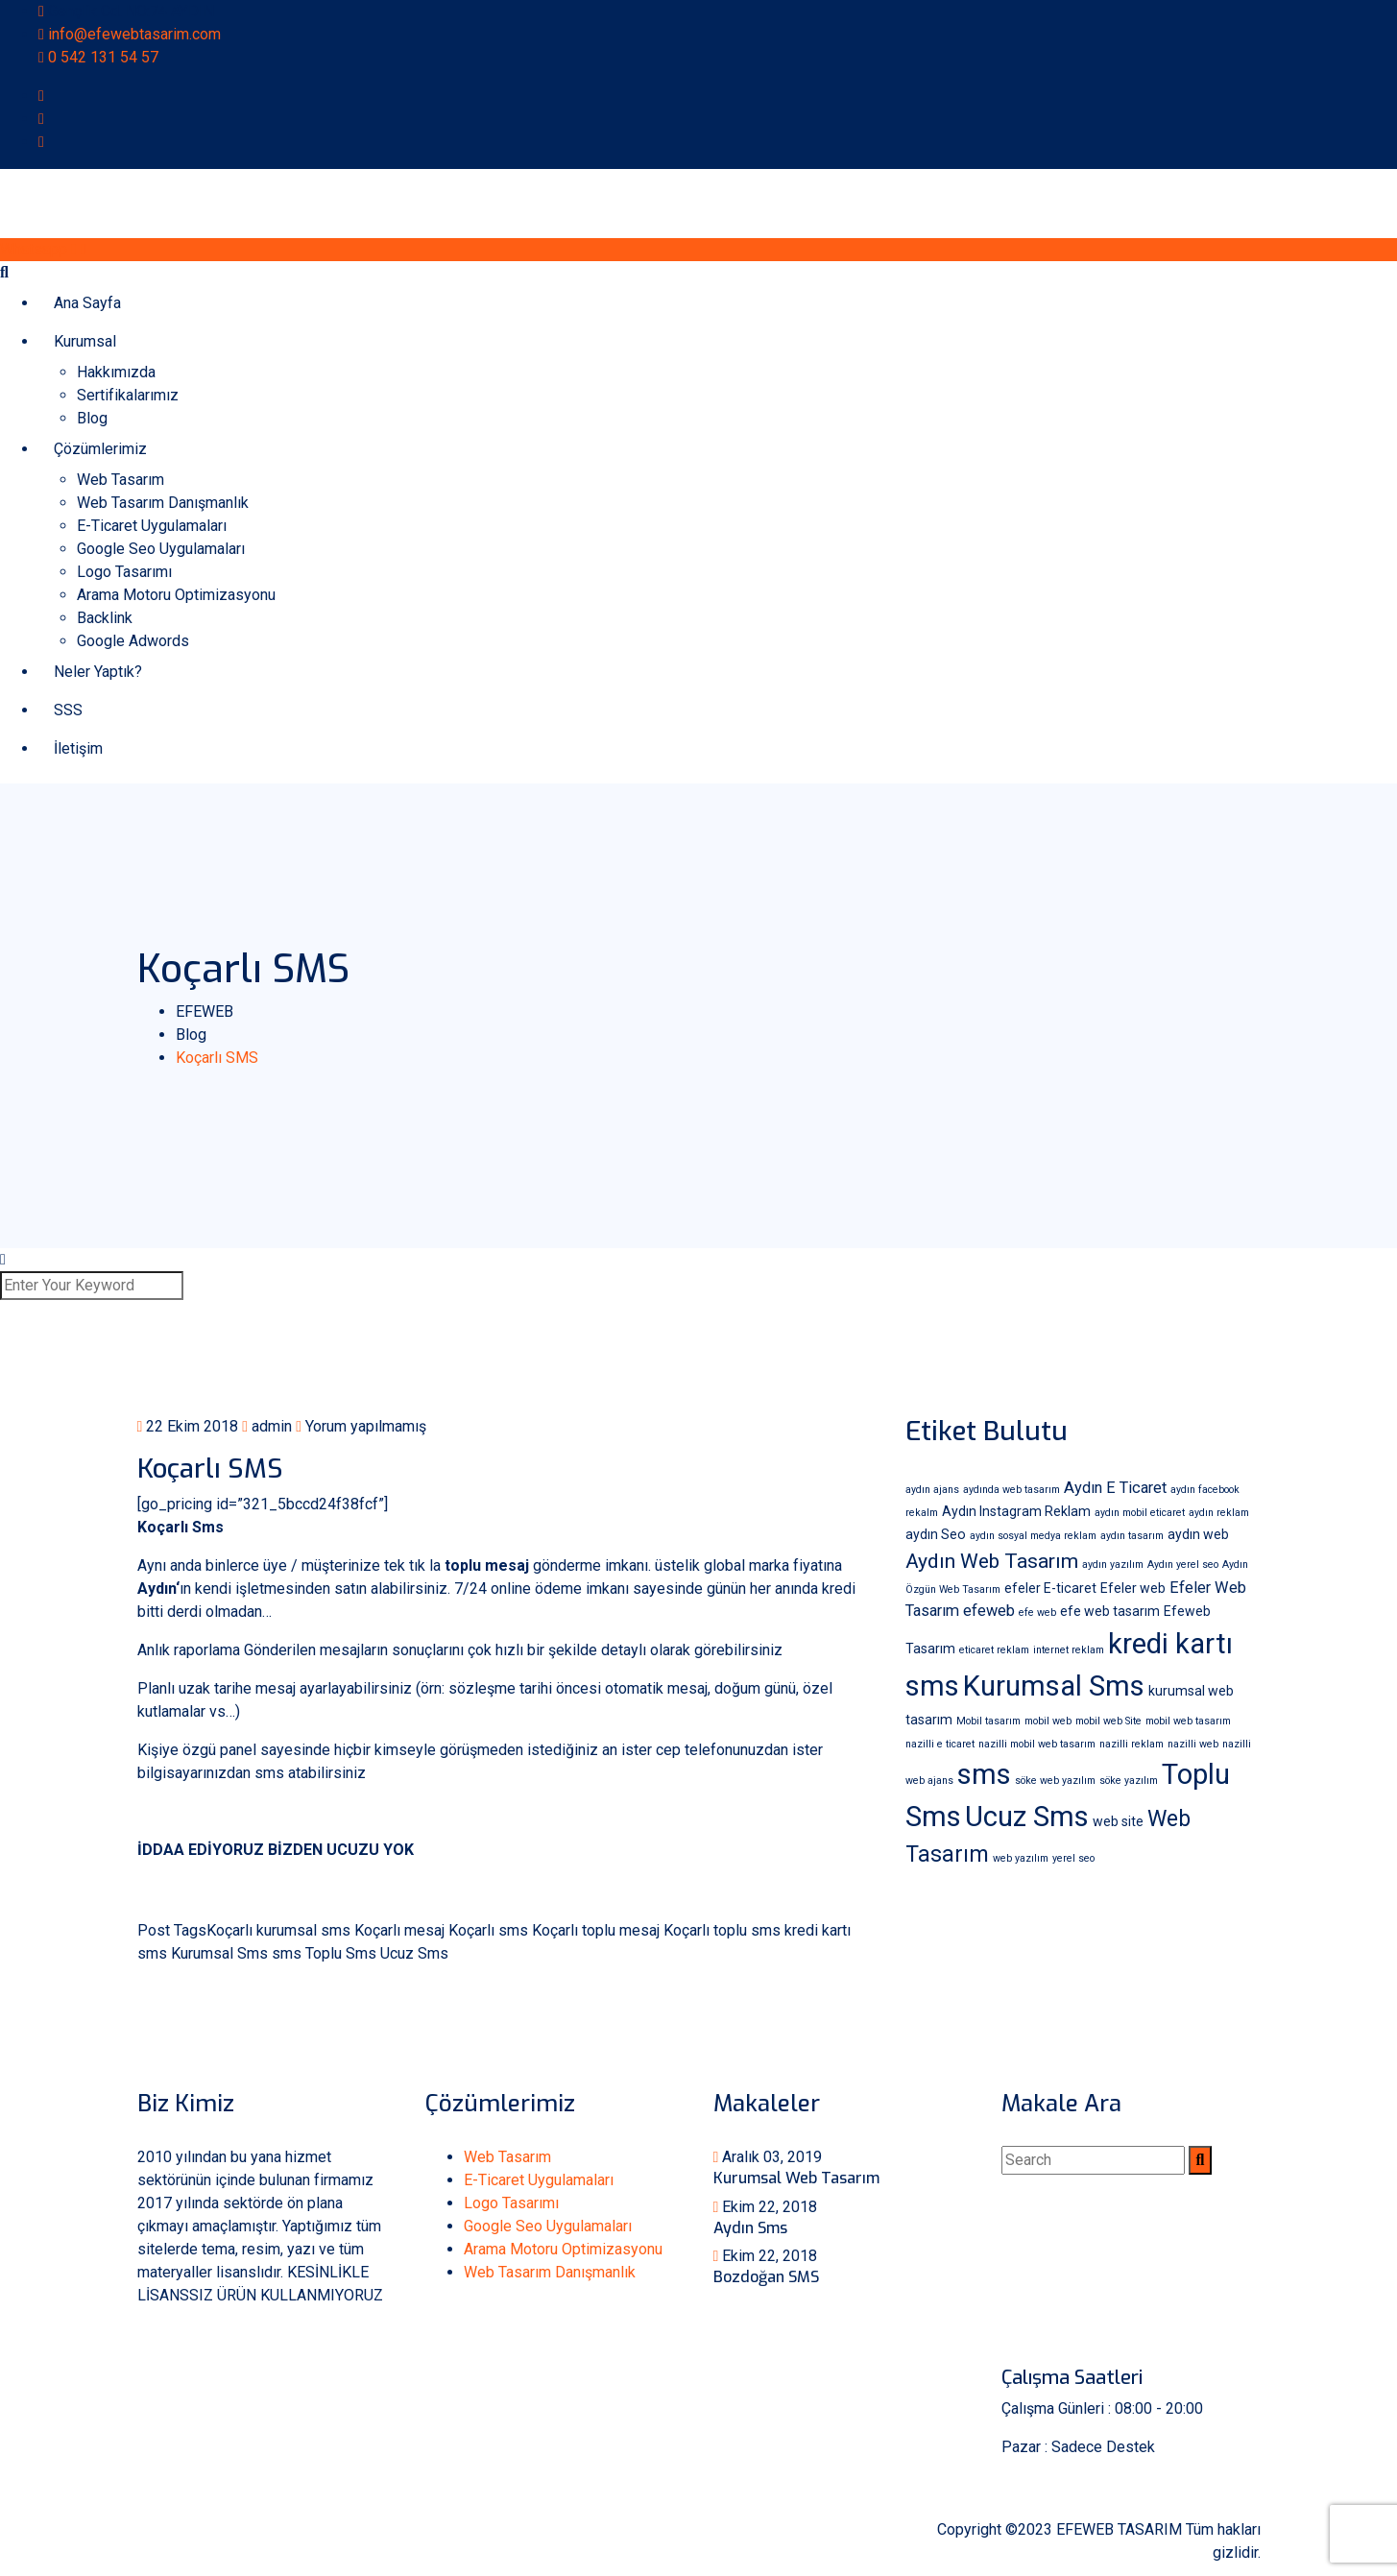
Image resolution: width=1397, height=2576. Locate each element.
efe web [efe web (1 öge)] (1037, 1612)
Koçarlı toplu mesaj (596, 1930)
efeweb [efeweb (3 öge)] (989, 1610)
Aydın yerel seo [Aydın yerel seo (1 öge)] (1182, 1564)
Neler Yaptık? (98, 671)
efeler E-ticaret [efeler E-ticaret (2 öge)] (1050, 1588)
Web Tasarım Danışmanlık (163, 503)
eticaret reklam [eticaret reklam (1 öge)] (994, 1650)
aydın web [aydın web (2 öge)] (1198, 1534)
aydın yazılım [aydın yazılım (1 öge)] (1113, 1564)
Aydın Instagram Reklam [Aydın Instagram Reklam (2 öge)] (1016, 1511)
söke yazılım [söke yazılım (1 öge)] (1128, 1780)
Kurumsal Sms (219, 1953)
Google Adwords (133, 641)
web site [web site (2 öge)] (1118, 1821)
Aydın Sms (750, 2228)
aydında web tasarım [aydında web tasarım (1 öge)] (1011, 1489)
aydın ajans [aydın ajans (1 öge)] (932, 1489)
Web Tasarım (120, 479)
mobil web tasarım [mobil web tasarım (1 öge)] (1188, 1721)
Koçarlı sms (488, 1930)
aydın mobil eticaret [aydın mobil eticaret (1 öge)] (1140, 1512)
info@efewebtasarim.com (134, 34)
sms (286, 1953)
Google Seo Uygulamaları (161, 549)
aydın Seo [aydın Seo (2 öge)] (935, 1534)
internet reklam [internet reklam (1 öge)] (1068, 1650)
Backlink (104, 618)
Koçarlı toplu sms (722, 1930)
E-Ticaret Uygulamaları (152, 526)
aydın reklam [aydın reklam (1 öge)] (1219, 1512)
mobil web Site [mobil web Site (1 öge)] (1108, 1721)
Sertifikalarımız (128, 395)
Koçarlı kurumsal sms (278, 1930)
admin (267, 1426)
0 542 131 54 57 (103, 57)
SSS (68, 710)
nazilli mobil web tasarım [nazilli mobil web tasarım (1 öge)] (1037, 1744)
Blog (92, 418)
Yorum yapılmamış (361, 1426)
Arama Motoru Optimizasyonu (176, 595)
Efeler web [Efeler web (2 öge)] (1133, 1588)
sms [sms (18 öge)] (984, 1774)
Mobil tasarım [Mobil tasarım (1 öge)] (988, 1721)
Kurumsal (85, 341)
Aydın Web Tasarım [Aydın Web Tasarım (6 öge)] (991, 1561)
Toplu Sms (340, 1953)
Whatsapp (43, 249)
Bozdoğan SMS (766, 2277)
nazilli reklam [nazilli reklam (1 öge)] (1131, 1744)
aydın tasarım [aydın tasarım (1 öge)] (1132, 1535)
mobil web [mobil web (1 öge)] (1048, 1721)
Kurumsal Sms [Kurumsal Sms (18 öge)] (1053, 1686)
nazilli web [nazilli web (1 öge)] (1193, 1744)
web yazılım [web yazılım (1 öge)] (1020, 1858)
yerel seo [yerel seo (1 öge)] (1073, 1858)
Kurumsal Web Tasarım (796, 2178)
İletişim (78, 748)
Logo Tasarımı (124, 572)
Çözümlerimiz (100, 449)
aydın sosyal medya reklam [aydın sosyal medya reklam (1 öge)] (1033, 1535)
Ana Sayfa (87, 303)
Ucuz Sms (414, 1953)
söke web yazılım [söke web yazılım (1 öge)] (1055, 1780)
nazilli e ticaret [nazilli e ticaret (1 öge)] (940, 1744)
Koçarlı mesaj (399, 1930)
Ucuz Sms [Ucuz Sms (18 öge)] (1027, 1816)
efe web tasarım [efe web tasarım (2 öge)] (1110, 1611)
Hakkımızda (116, 372)
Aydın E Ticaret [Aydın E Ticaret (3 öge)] (1115, 1488)
